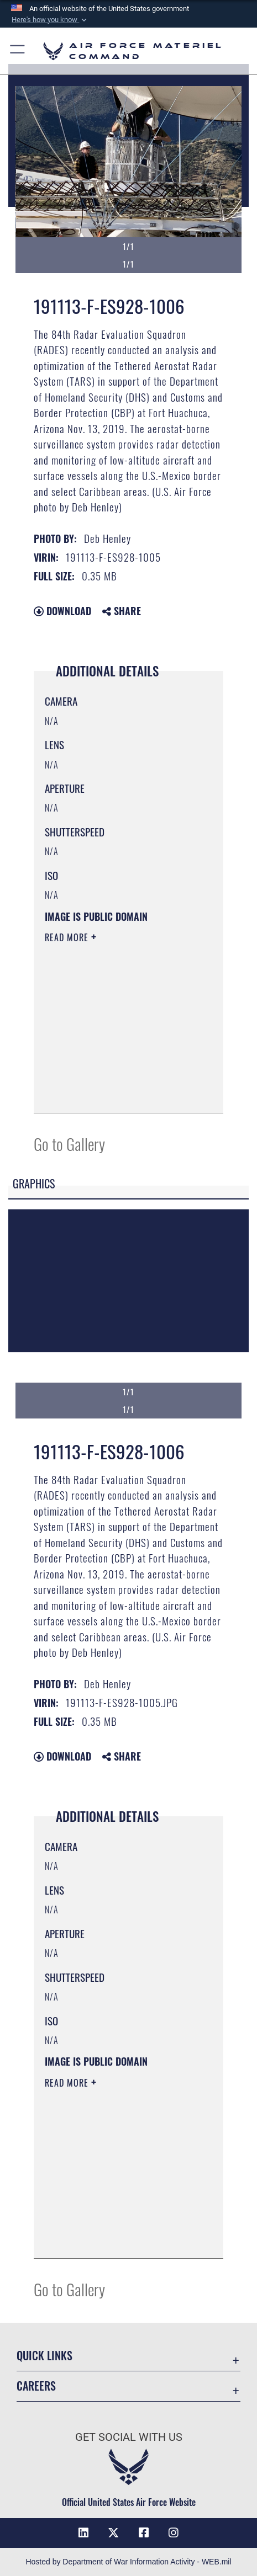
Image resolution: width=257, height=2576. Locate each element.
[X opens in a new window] (113, 2533)
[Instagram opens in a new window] (173, 2533)
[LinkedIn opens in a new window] (83, 2533)
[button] (49, 19)
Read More (68, 937)
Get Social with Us (128, 2437)
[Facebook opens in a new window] (143, 2533)
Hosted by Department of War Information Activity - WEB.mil (128, 2561)
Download (62, 611)
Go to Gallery (69, 1143)
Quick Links (44, 2355)
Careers (36, 2385)
